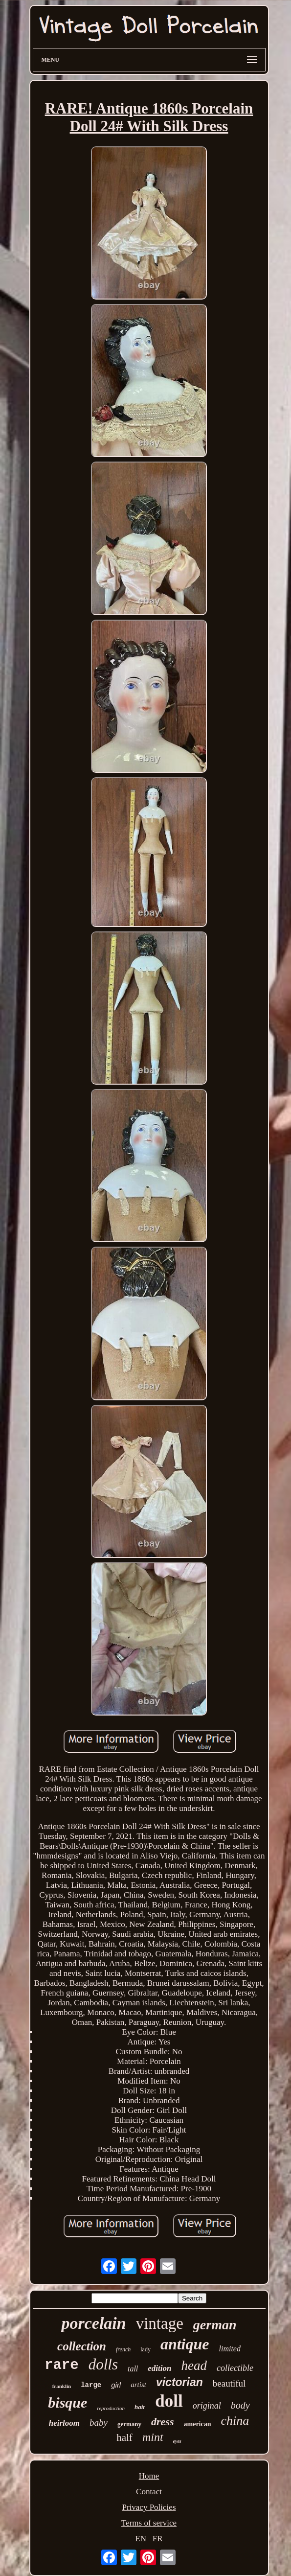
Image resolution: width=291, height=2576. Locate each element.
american (197, 2424)
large (91, 2385)
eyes (177, 2441)
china (235, 2421)
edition (159, 2368)
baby (99, 2422)
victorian (179, 2382)
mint (152, 2437)
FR (158, 2538)
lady (145, 2349)
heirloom (64, 2423)
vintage (159, 2323)
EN (140, 2538)
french (123, 2349)
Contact (149, 2491)
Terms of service (149, 2523)
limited (230, 2348)
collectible (235, 2368)
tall (133, 2369)
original (207, 2406)
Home (149, 2476)
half (124, 2437)
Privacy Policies (149, 2507)
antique (184, 2344)
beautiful (229, 2383)
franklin (61, 2386)
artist (138, 2385)
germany (129, 2424)
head (193, 2365)
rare (62, 2365)
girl (116, 2385)
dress (162, 2421)
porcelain (93, 2323)
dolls (103, 2364)
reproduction (111, 2408)
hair (139, 2407)
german (215, 2324)
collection (81, 2346)
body (240, 2405)
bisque (67, 2402)
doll (168, 2401)
